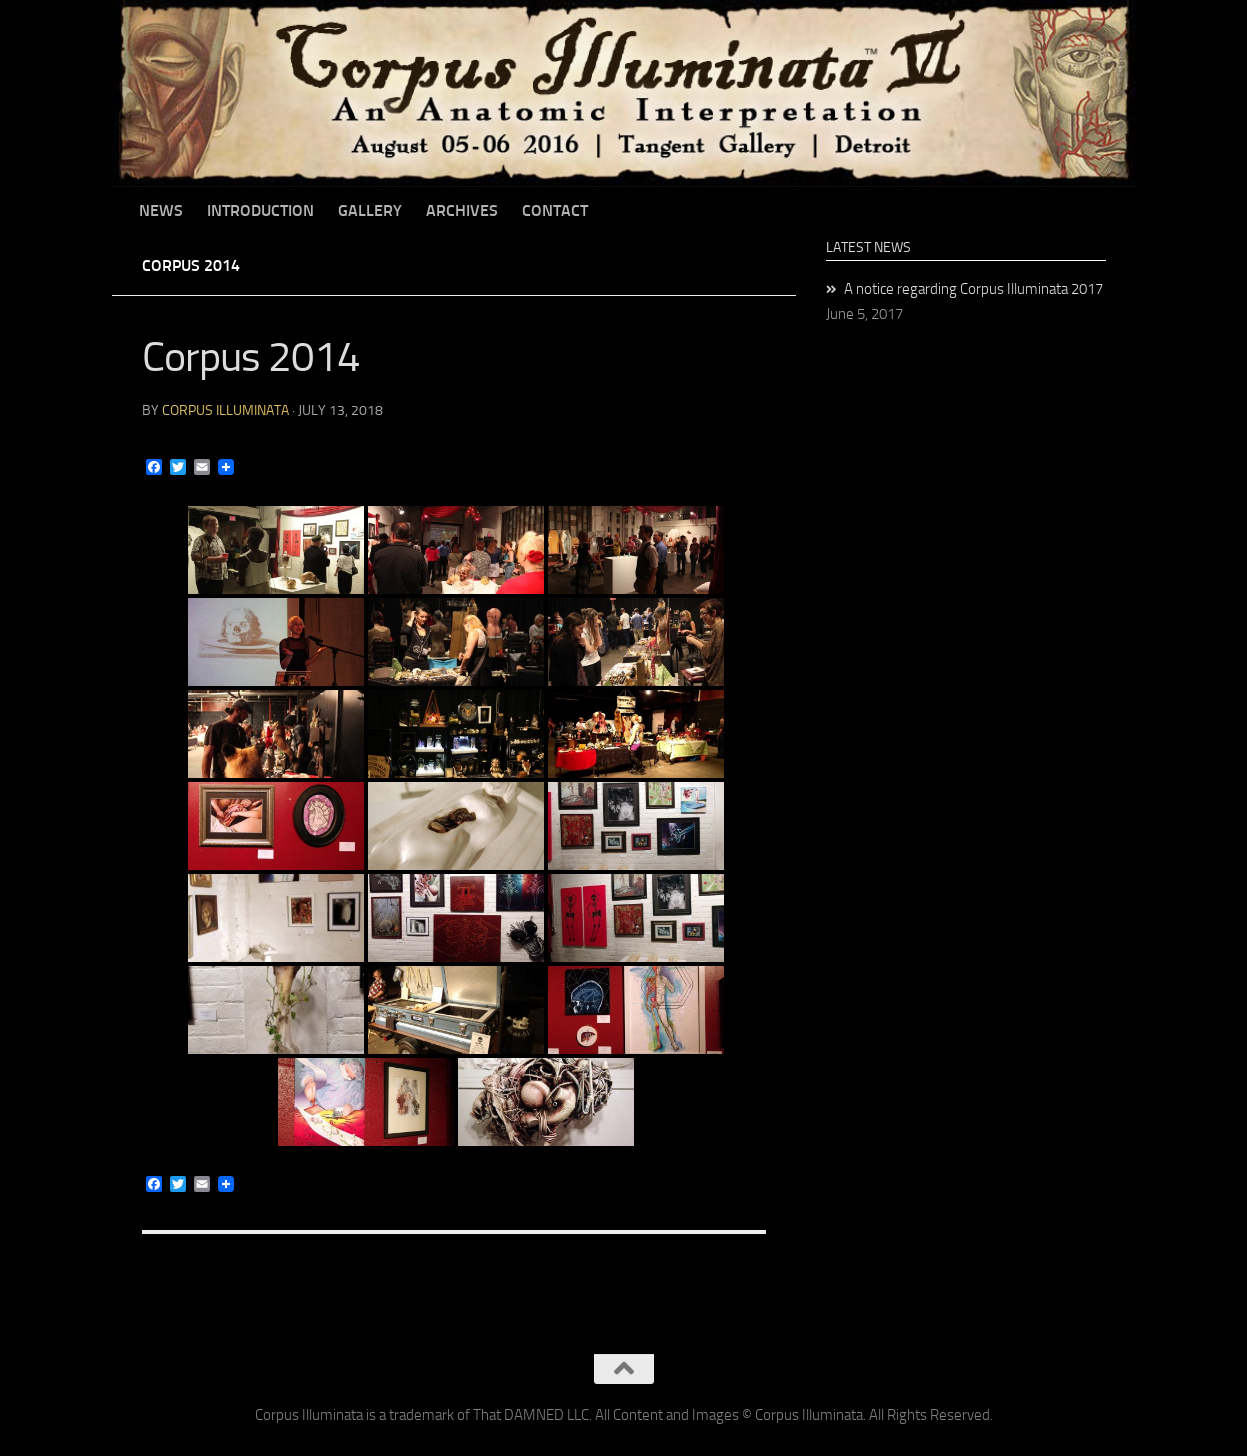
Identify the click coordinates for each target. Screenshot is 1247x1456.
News (161, 210)
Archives (462, 210)
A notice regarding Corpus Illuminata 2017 (973, 289)
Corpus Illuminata (225, 410)
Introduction (260, 210)
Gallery (370, 210)
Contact (555, 210)
